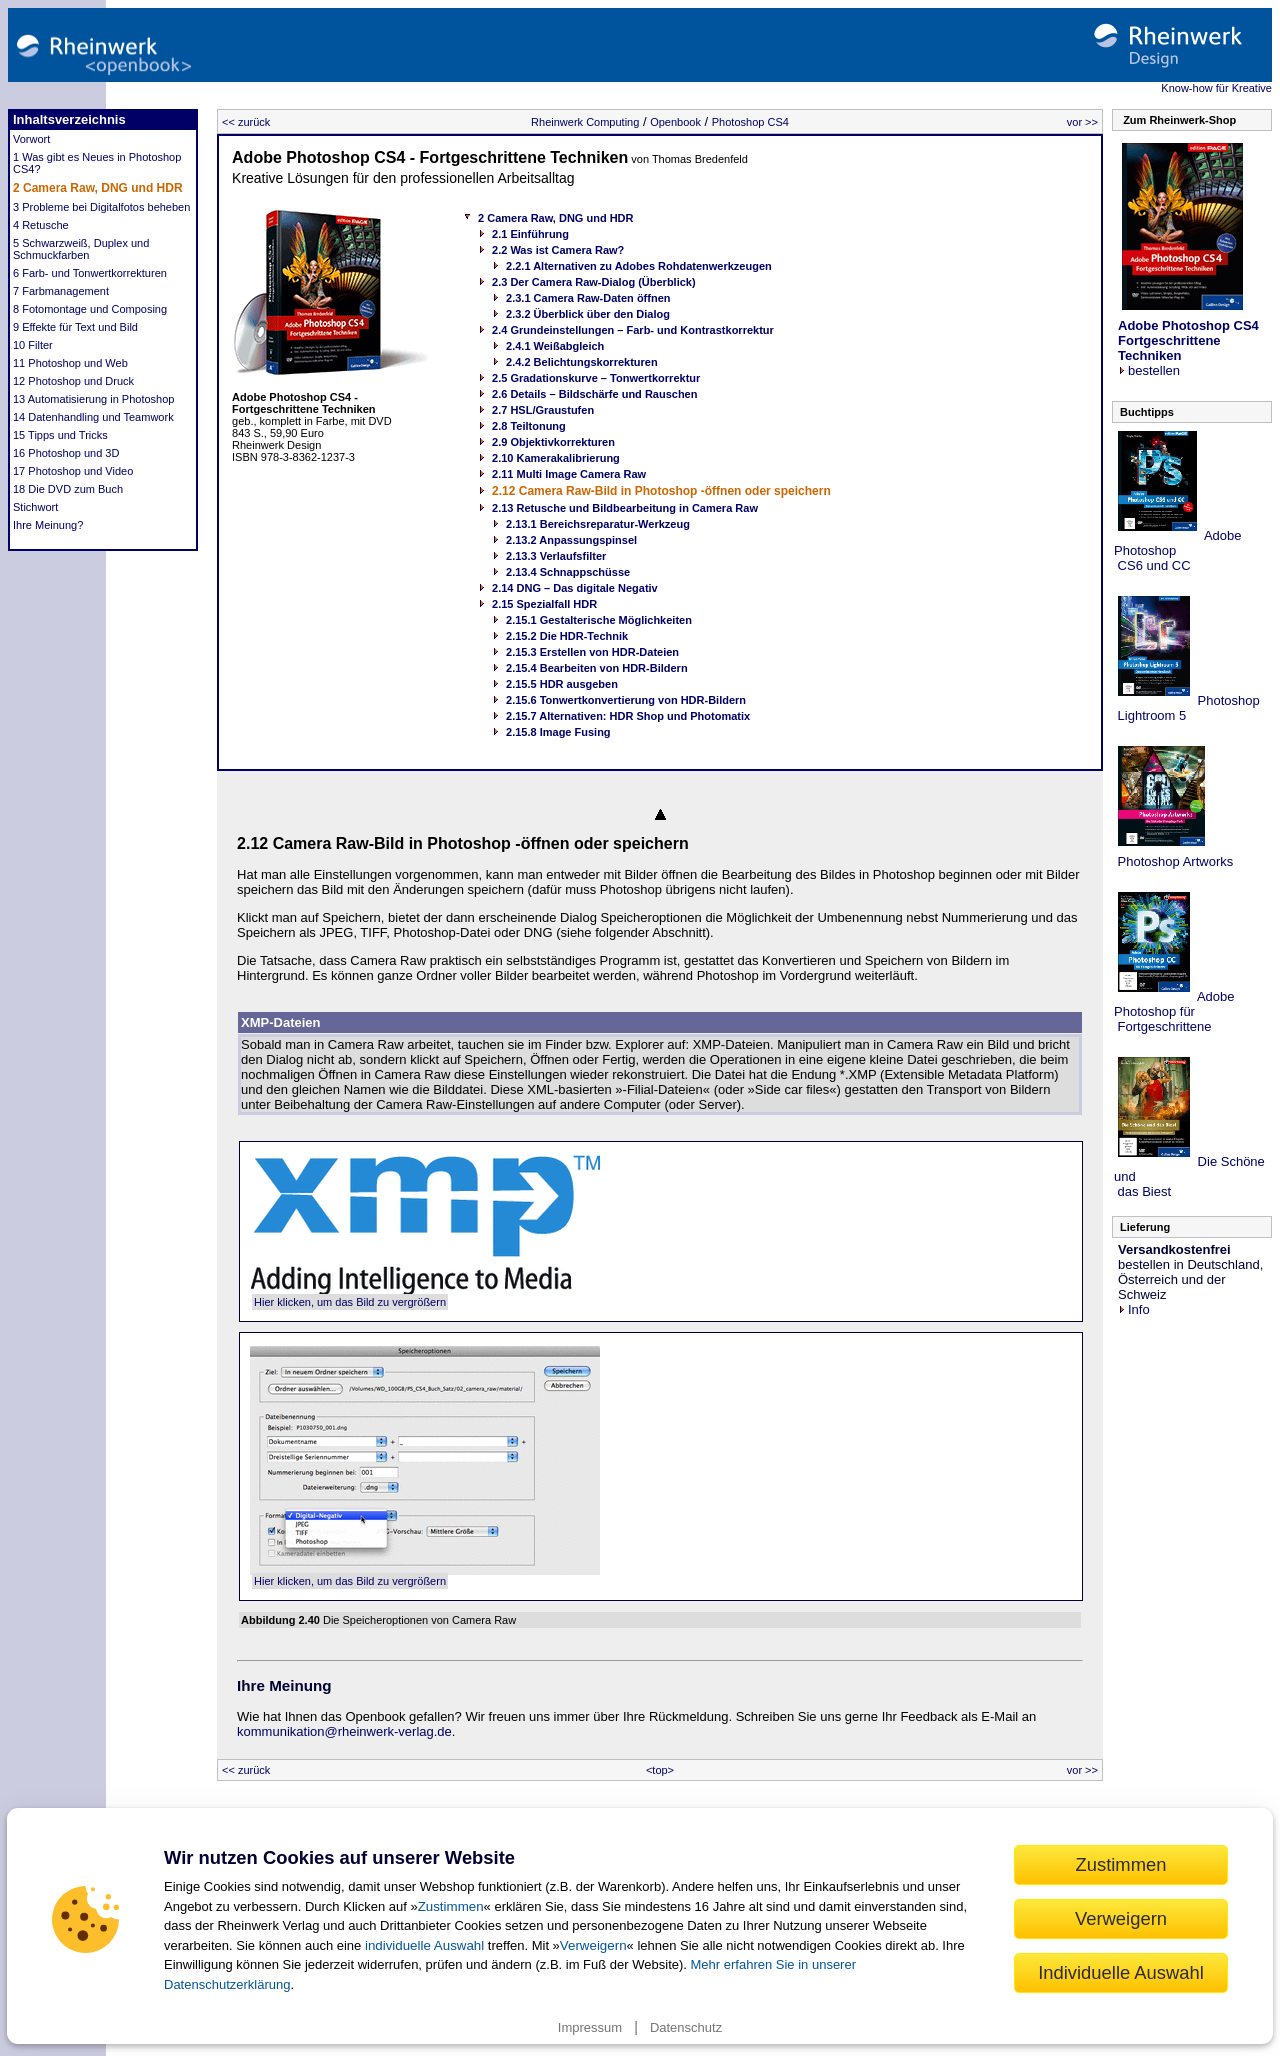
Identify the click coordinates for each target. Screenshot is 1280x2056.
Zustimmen (451, 1906)
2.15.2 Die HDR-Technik (567, 636)
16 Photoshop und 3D (66, 453)
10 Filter (33, 345)
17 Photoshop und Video (73, 471)
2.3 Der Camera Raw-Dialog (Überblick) (594, 282)
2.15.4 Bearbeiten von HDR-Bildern (597, 668)
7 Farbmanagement (61, 291)
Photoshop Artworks (1173, 861)
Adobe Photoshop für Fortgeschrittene (1174, 1011)
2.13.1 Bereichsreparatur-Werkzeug (598, 524)
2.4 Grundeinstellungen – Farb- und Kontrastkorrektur (633, 330)
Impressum (590, 2027)
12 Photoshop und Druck (73, 381)
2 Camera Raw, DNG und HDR (98, 188)
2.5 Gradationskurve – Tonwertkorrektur (596, 378)
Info (1134, 1309)
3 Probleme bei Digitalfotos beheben (101, 207)
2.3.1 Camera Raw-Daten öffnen (588, 298)
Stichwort (35, 507)
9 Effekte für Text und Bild (75, 327)
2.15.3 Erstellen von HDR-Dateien (592, 652)
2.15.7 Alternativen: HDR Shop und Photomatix (628, 716)
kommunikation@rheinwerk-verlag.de (344, 1731)
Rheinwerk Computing (585, 122)
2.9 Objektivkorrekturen (553, 442)
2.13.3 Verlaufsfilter (556, 556)
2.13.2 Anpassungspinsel (571, 540)
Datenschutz (686, 2027)
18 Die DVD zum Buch (68, 489)
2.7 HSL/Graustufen (543, 410)
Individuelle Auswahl (1121, 1972)
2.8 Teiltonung (529, 426)
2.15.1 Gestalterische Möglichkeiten (599, 620)
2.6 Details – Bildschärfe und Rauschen (594, 394)
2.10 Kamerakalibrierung (556, 458)
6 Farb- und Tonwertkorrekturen (90, 273)
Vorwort (31, 139)
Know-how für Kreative (1216, 88)
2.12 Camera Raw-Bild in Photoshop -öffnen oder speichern (661, 491)
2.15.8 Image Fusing (558, 732)
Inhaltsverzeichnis (69, 119)
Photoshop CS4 (750, 122)
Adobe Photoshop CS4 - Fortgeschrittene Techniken (430, 157)
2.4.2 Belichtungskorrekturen (582, 362)
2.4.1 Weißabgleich (555, 346)
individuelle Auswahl (424, 1945)
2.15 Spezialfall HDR (544, 604)
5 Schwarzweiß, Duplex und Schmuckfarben (81, 249)
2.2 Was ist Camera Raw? (558, 250)
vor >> (1082, 122)
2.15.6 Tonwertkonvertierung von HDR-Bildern (626, 700)
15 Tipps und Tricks (60, 435)
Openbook (675, 122)
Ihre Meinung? (48, 525)
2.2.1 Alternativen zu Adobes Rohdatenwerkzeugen (639, 266)
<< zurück (246, 122)
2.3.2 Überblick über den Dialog (588, 314)
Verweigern (593, 1945)
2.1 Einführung (530, 234)
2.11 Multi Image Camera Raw (569, 474)
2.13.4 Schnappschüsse (568, 572)
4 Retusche (41, 225)
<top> (660, 1770)
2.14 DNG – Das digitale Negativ (575, 588)
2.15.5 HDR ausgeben (562, 684)
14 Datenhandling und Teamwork (93, 417)
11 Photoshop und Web (70, 363)
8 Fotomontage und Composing (90, 309)
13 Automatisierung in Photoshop (93, 399)
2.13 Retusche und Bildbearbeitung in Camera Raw (625, 508)
